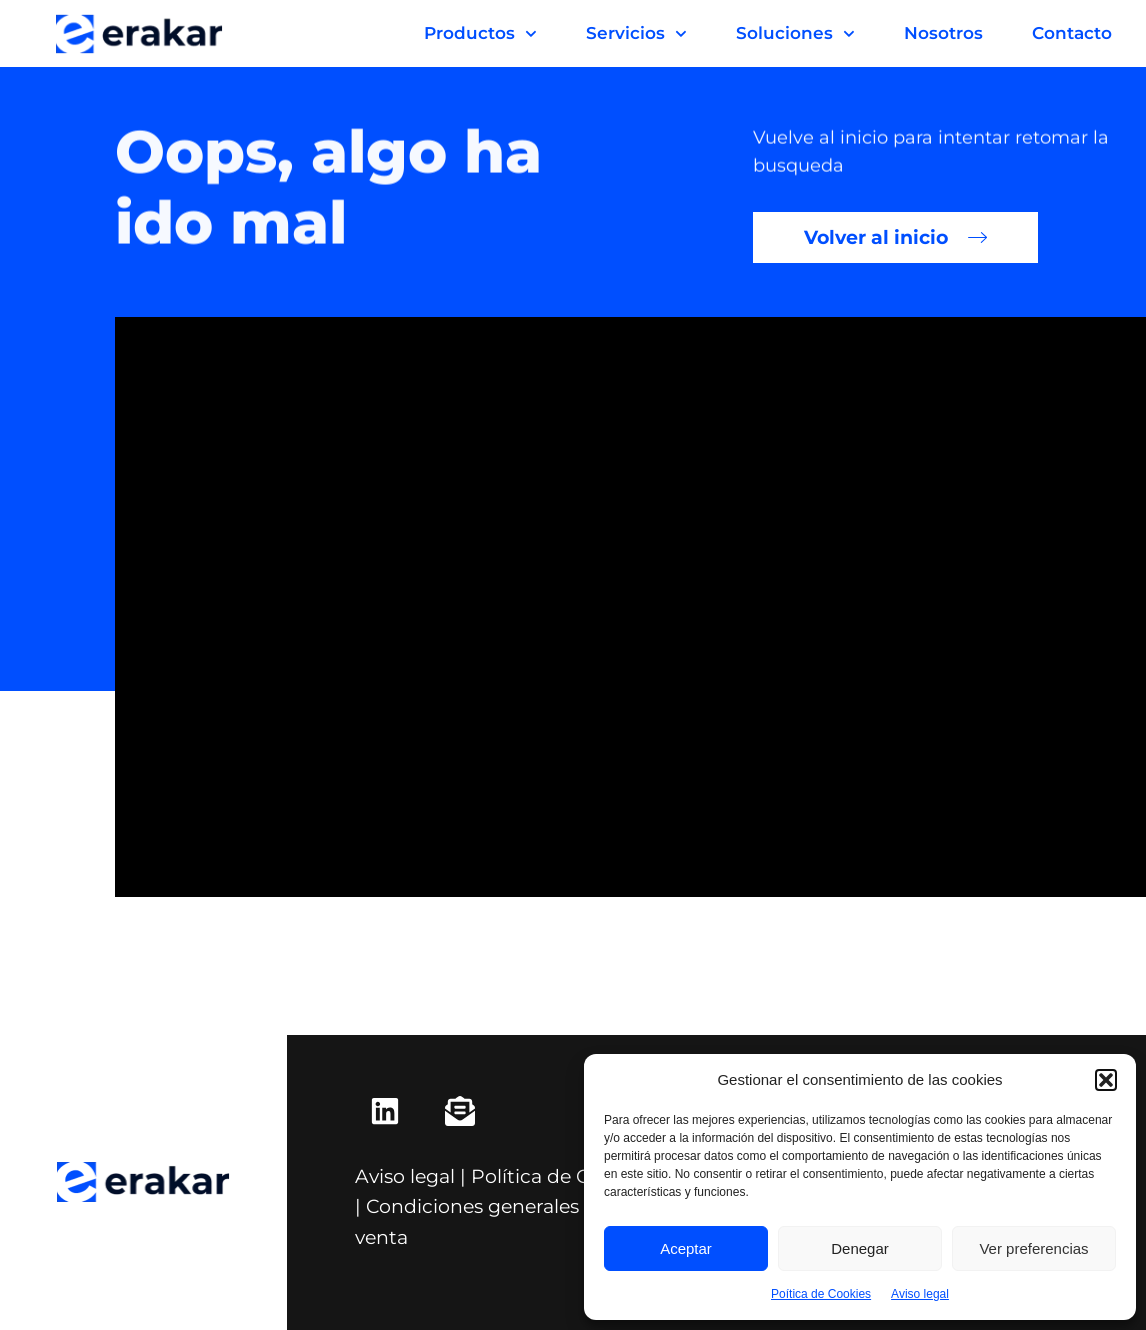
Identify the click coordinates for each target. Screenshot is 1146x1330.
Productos (480, 34)
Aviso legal (920, 1294)
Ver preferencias (1033, 1248)
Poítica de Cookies (821, 1294)
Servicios (636, 34)
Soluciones (795, 34)
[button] (1106, 1080)
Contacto (1072, 33)
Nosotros (943, 33)
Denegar (860, 1248)
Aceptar (686, 1248)
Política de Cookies (560, 1176)
